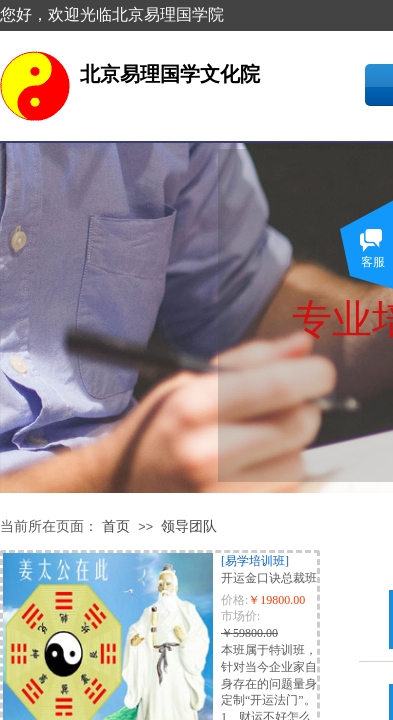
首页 (116, 526)
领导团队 (189, 526)
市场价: (240, 616)
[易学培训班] (255, 561)
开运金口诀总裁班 (269, 578)
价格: (234, 600)
